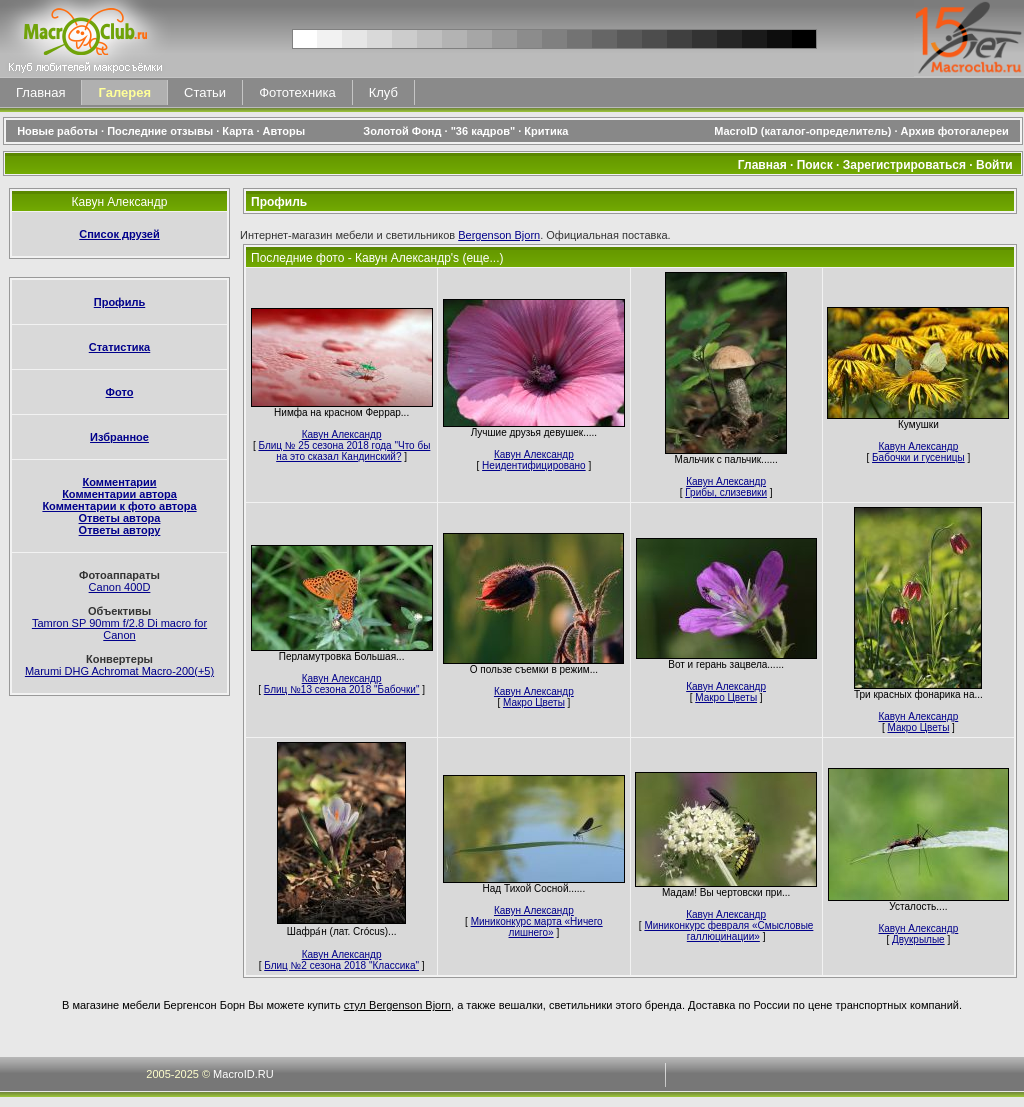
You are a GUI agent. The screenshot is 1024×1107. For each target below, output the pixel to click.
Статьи (205, 92)
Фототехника (297, 92)
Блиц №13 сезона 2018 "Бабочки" (342, 689)
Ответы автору (120, 530)
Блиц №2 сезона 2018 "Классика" (341, 965)
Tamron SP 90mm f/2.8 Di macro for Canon (119, 629)
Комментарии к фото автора (119, 506)
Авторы (284, 131)
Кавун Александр (342, 434)
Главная (40, 92)
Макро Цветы (534, 702)
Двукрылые (918, 939)
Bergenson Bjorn (499, 235)
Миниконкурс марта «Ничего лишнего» (537, 927)
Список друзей (119, 234)
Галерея (124, 92)
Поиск (815, 165)
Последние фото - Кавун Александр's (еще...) (377, 258)
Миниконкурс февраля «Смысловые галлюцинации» (728, 931)
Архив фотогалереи (956, 131)
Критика (546, 131)
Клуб (383, 92)
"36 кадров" (483, 131)
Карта (237, 131)
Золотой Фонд (402, 131)
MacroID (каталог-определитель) (802, 131)
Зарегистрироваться (904, 165)
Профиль (119, 302)
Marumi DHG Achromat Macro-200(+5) (119, 671)
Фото (120, 392)
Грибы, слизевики (726, 492)
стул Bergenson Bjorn (397, 1005)
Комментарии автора (119, 494)
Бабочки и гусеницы (918, 457)
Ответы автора (120, 518)
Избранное (119, 437)
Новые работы (57, 131)
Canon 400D (120, 587)
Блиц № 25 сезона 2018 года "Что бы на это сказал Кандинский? (344, 451)
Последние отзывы (160, 131)
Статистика (120, 347)
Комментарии (119, 482)
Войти (994, 165)
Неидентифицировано (534, 465)
